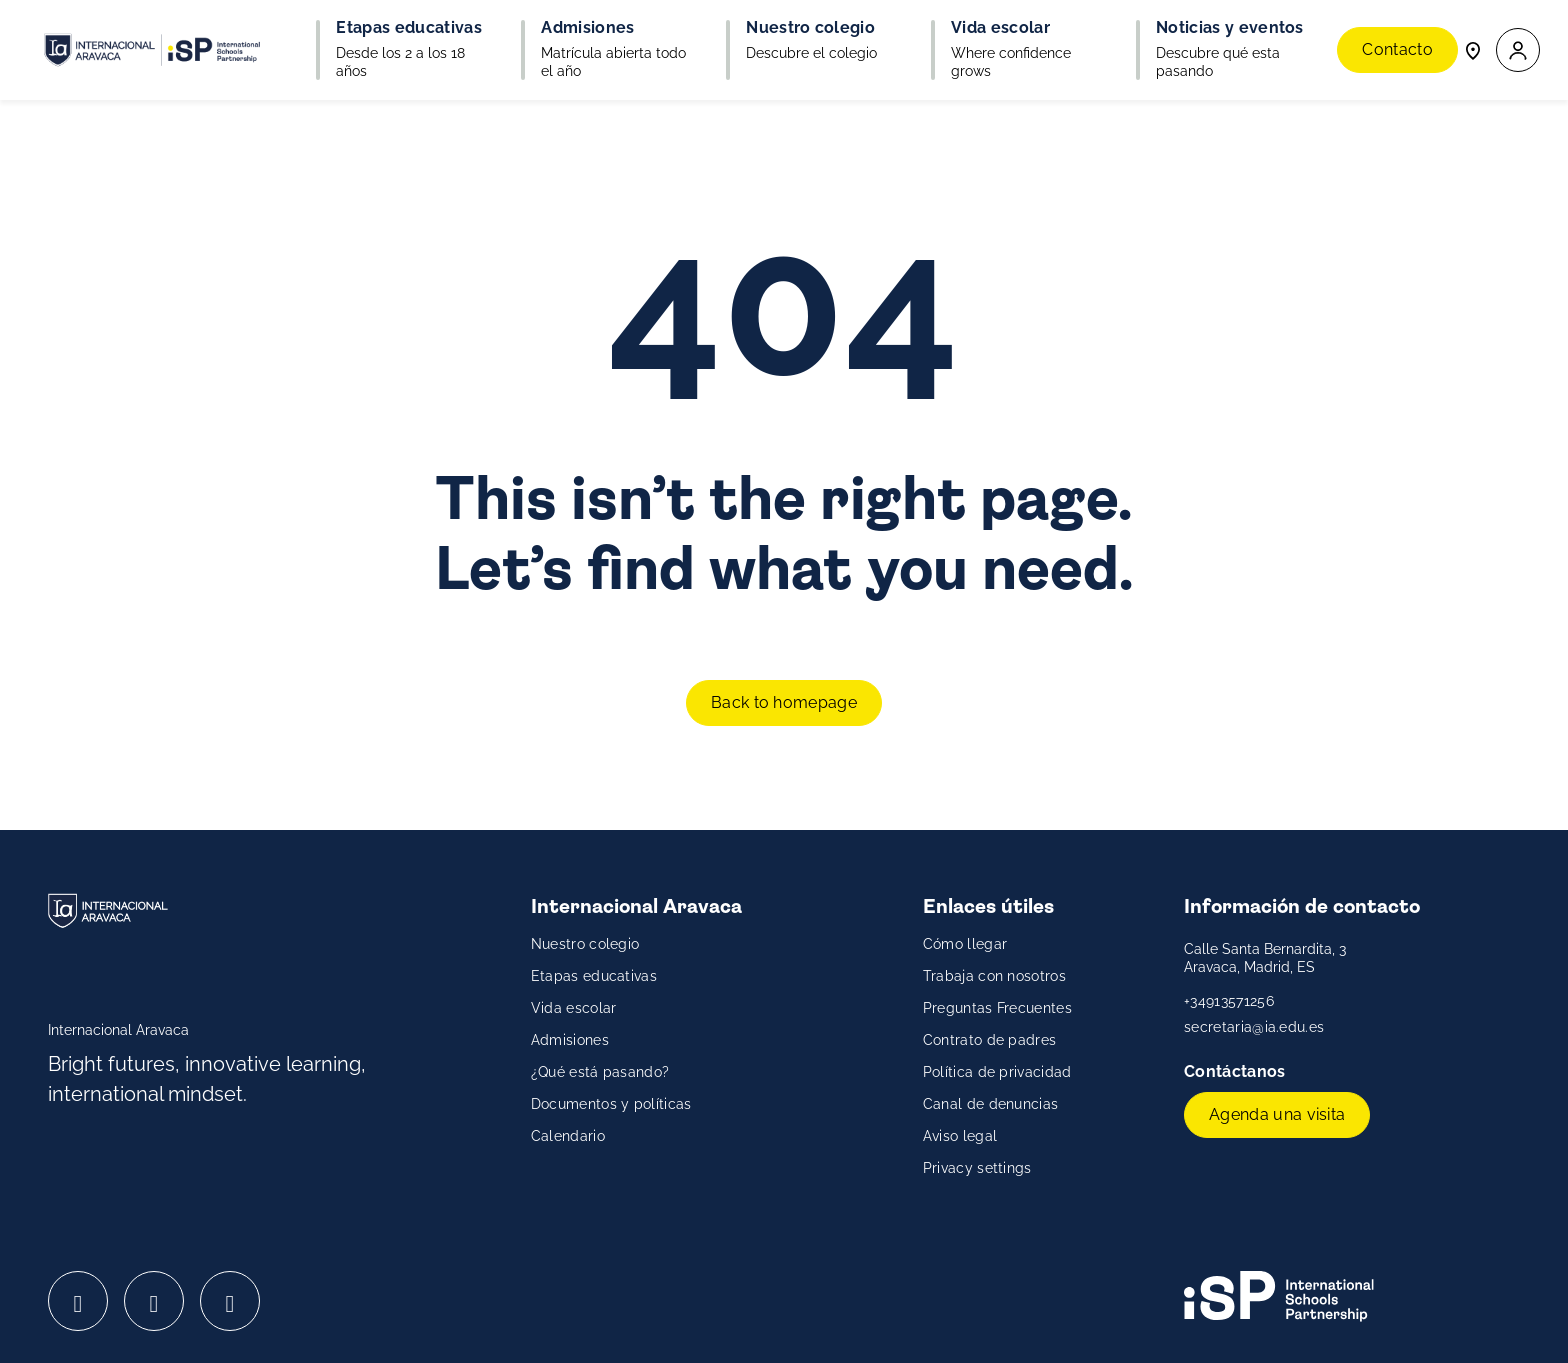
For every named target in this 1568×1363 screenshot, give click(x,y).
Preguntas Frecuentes (997, 1008)
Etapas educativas (594, 976)
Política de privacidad (997, 1072)
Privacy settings (977, 1168)
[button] (1518, 50)
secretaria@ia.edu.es (1254, 1027)
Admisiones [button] (587, 28)
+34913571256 (1229, 1001)
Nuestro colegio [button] (810, 28)
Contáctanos (1237, 1071)
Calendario (568, 1136)
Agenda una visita (1277, 1114)
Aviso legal (960, 1136)
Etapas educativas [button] (408, 28)
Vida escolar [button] (1000, 28)
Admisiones (570, 1040)
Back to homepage (784, 702)
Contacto (1397, 49)
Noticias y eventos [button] (1230, 28)
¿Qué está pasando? (600, 1072)
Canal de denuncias (991, 1104)
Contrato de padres (990, 1040)
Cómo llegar (965, 944)
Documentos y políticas (611, 1104)
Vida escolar (574, 1008)
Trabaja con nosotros (994, 976)
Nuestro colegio (585, 944)
